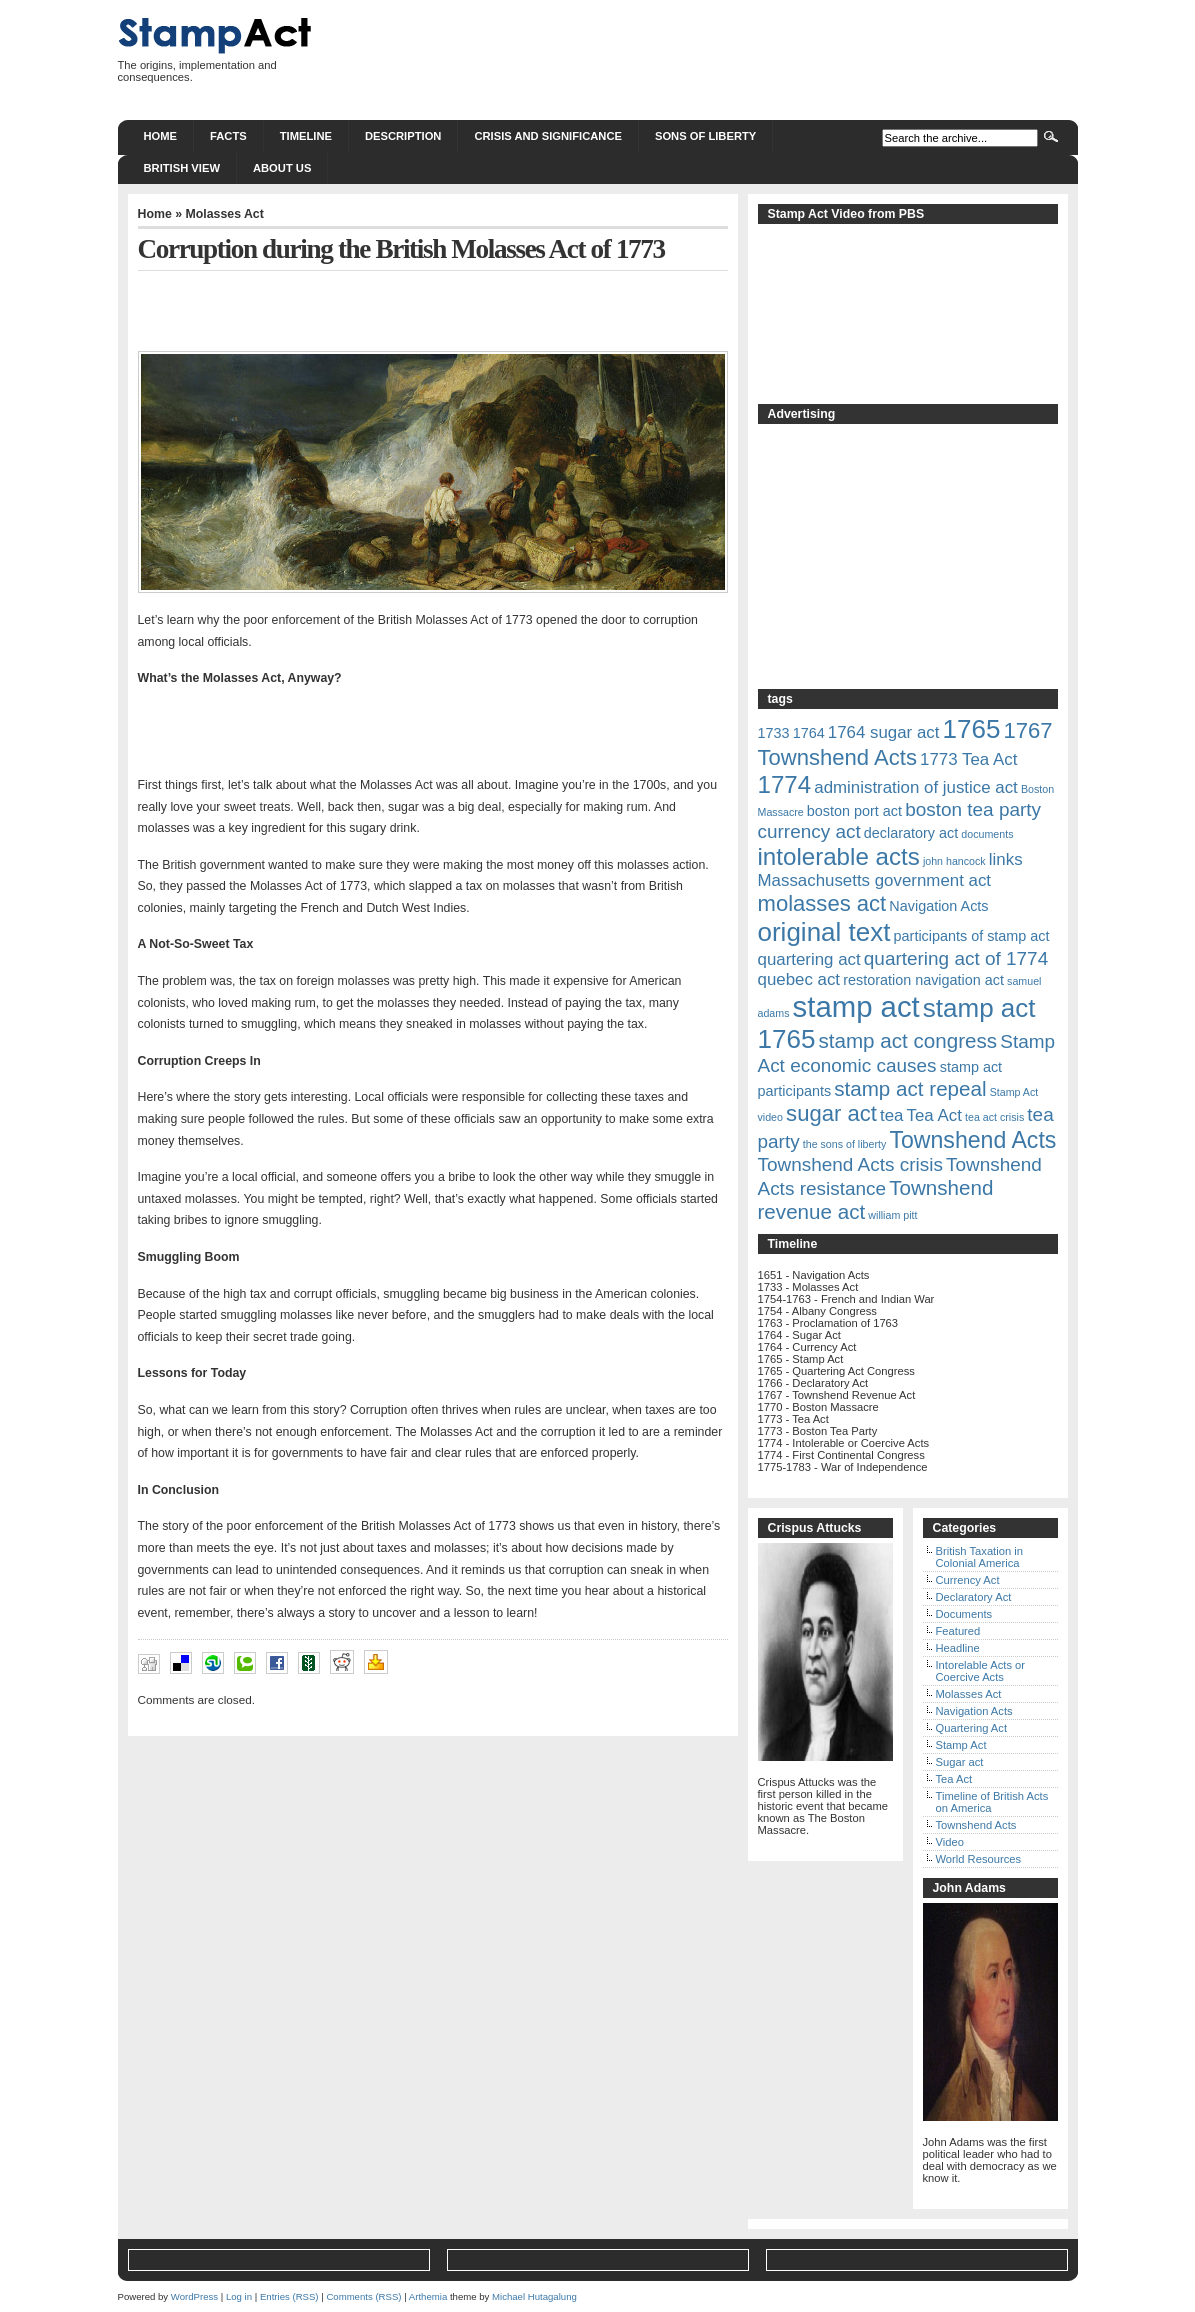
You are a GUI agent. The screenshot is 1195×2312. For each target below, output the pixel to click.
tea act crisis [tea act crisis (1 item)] (994, 1117)
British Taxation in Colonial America (979, 1557)
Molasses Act (224, 214)
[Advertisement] (714, 60)
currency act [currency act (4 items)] (809, 831)
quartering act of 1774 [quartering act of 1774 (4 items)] (956, 958)
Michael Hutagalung (534, 2296)
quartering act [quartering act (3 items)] (809, 959)
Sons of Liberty (705, 136)
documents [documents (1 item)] (987, 834)
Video (950, 1842)
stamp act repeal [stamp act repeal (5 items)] (910, 1088)
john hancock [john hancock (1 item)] (954, 861)
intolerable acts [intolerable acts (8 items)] (839, 856)
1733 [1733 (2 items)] (774, 733)
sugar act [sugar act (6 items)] (831, 1113)
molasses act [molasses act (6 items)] (822, 903)
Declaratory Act (974, 1597)
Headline (958, 1648)
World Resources (979, 1859)
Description (403, 136)
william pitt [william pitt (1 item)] (892, 1215)
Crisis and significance (548, 136)
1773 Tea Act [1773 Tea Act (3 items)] (968, 759)
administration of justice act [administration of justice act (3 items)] (916, 787)
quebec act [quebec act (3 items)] (799, 979)
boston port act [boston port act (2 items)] (854, 811)
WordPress (194, 2296)
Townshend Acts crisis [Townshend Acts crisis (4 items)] (850, 1164)
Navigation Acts (974, 1711)
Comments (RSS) (363, 2296)
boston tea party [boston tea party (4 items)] (973, 809)
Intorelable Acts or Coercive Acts (981, 1671)
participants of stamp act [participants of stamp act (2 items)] (972, 936)
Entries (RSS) (289, 2296)
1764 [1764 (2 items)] (809, 733)
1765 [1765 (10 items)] (972, 729)
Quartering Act (972, 1728)
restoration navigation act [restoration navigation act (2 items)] (923, 980)
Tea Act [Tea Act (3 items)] (934, 1115)
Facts (228, 136)
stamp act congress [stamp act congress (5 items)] (907, 1040)
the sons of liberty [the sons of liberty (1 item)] (845, 1144)
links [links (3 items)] (1006, 859)
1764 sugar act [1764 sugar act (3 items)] (884, 732)
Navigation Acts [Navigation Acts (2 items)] (938, 906)
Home (161, 136)
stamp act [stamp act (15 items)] (856, 1006)
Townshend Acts (976, 1825)
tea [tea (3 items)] (891, 1115)
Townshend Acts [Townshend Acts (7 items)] (972, 1140)
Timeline (306, 136)
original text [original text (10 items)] (824, 932)
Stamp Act (961, 1745)
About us (282, 168)
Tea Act (954, 1779)
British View (182, 168)
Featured (958, 1631)
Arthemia (428, 2296)
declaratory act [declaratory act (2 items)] (911, 833)
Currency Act (968, 1580)
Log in (239, 2296)
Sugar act (960, 1762)
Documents (964, 1614)
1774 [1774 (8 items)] (785, 784)
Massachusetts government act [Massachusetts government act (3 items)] (875, 880)
